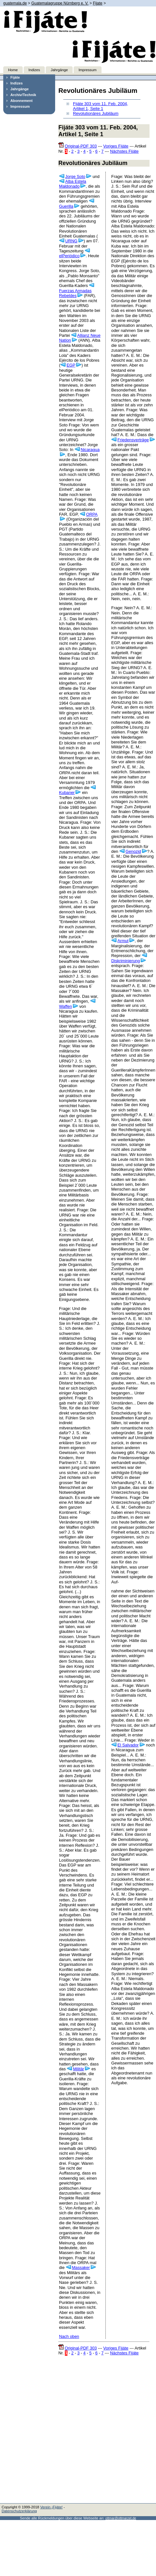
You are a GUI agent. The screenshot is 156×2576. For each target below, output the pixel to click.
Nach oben (69, 2336)
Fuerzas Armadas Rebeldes (75, 293)
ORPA (91, 514)
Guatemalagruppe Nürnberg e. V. (59, 3)
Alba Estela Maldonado (72, 184)
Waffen (65, 1006)
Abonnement (21, 101)
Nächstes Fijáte (124, 151)
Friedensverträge (133, 439)
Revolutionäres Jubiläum (95, 113)
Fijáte (15, 77)
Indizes (34, 70)
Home (13, 70)
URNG (71, 240)
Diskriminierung (125, 960)
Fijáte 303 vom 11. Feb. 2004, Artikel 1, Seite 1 (100, 106)
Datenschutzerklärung (19, 2511)
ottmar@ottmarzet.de (120, 2518)
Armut (122, 940)
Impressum (87, 70)
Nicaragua (90, 449)
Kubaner (67, 792)
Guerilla (66, 206)
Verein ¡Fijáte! (51, 2507)
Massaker (81, 2267)
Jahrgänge (59, 70)
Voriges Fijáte (115, 146)
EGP (70, 365)
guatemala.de (15, 3)
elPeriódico (69, 255)
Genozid (133, 851)
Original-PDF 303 (81, 146)
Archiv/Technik (23, 95)
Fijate (97, 3)
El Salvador (127, 1745)
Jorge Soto (75, 176)
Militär (78, 2068)
